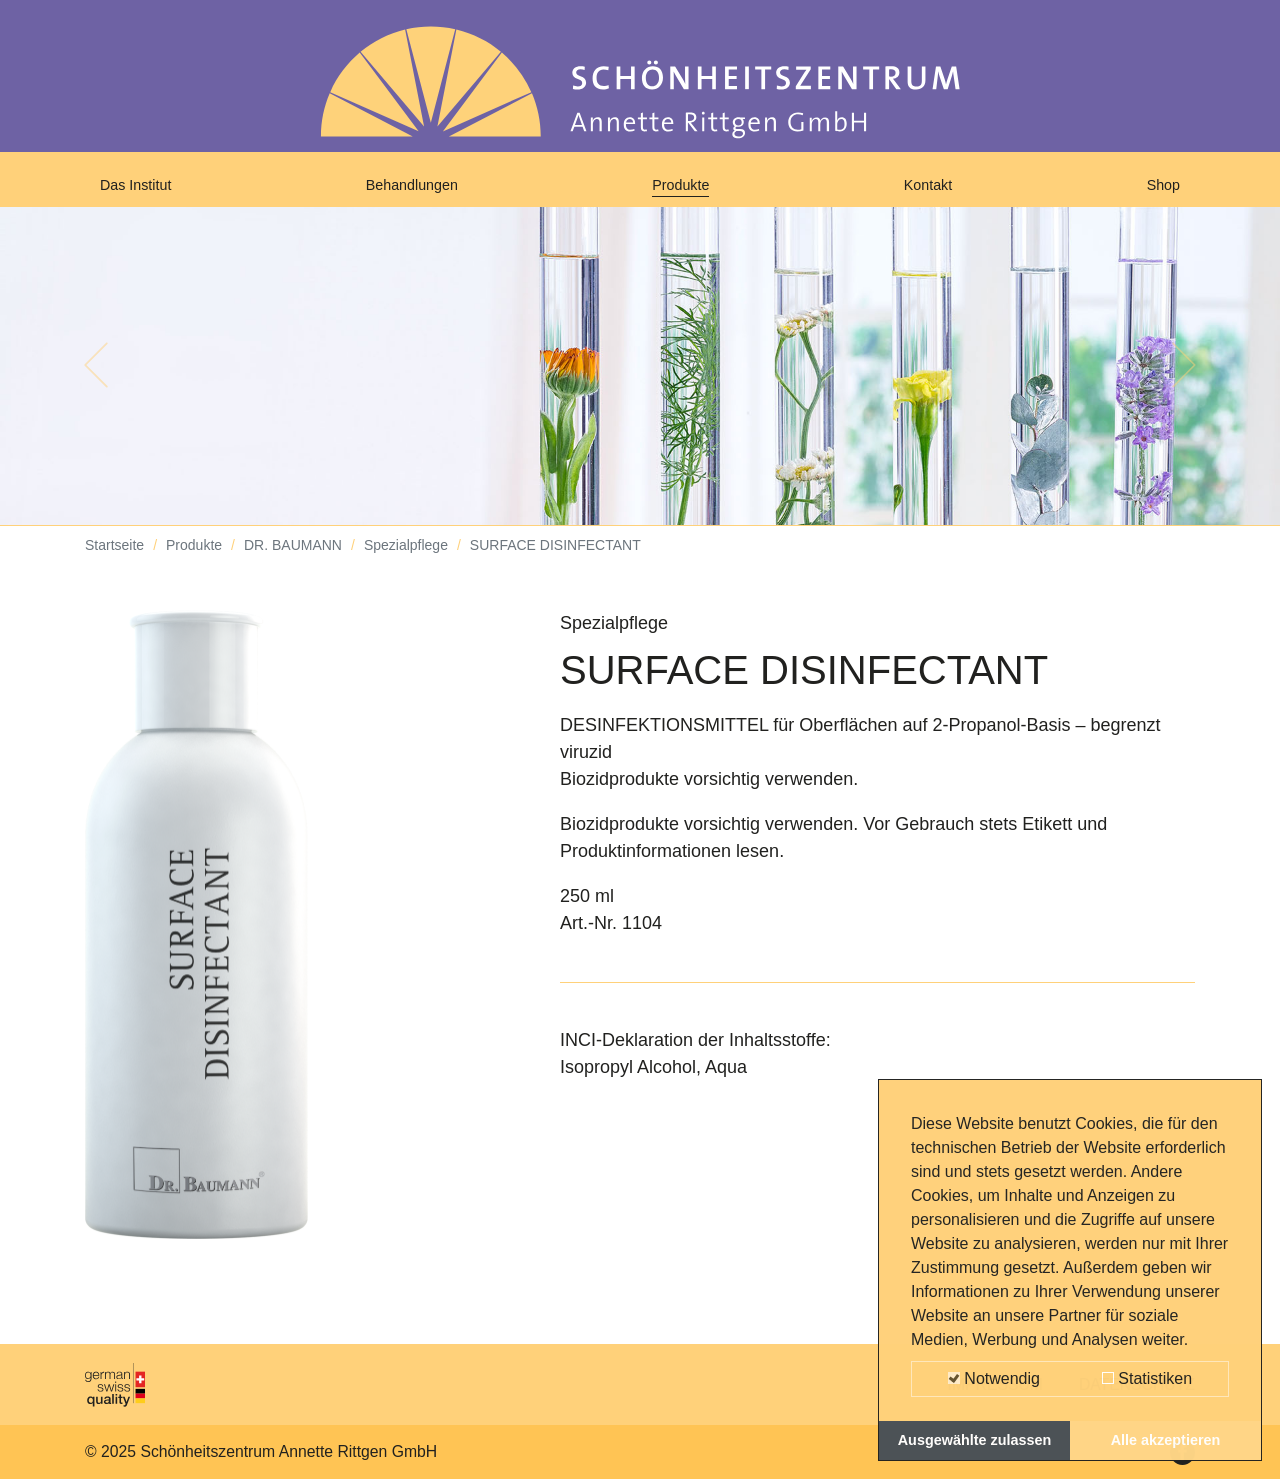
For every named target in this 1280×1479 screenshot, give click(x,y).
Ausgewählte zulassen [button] (975, 1440)
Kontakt (932, 192)
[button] (96, 380)
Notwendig (994, 1378)
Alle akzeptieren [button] (1166, 1440)
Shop (1159, 192)
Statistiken (1147, 1378)
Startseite (114, 560)
